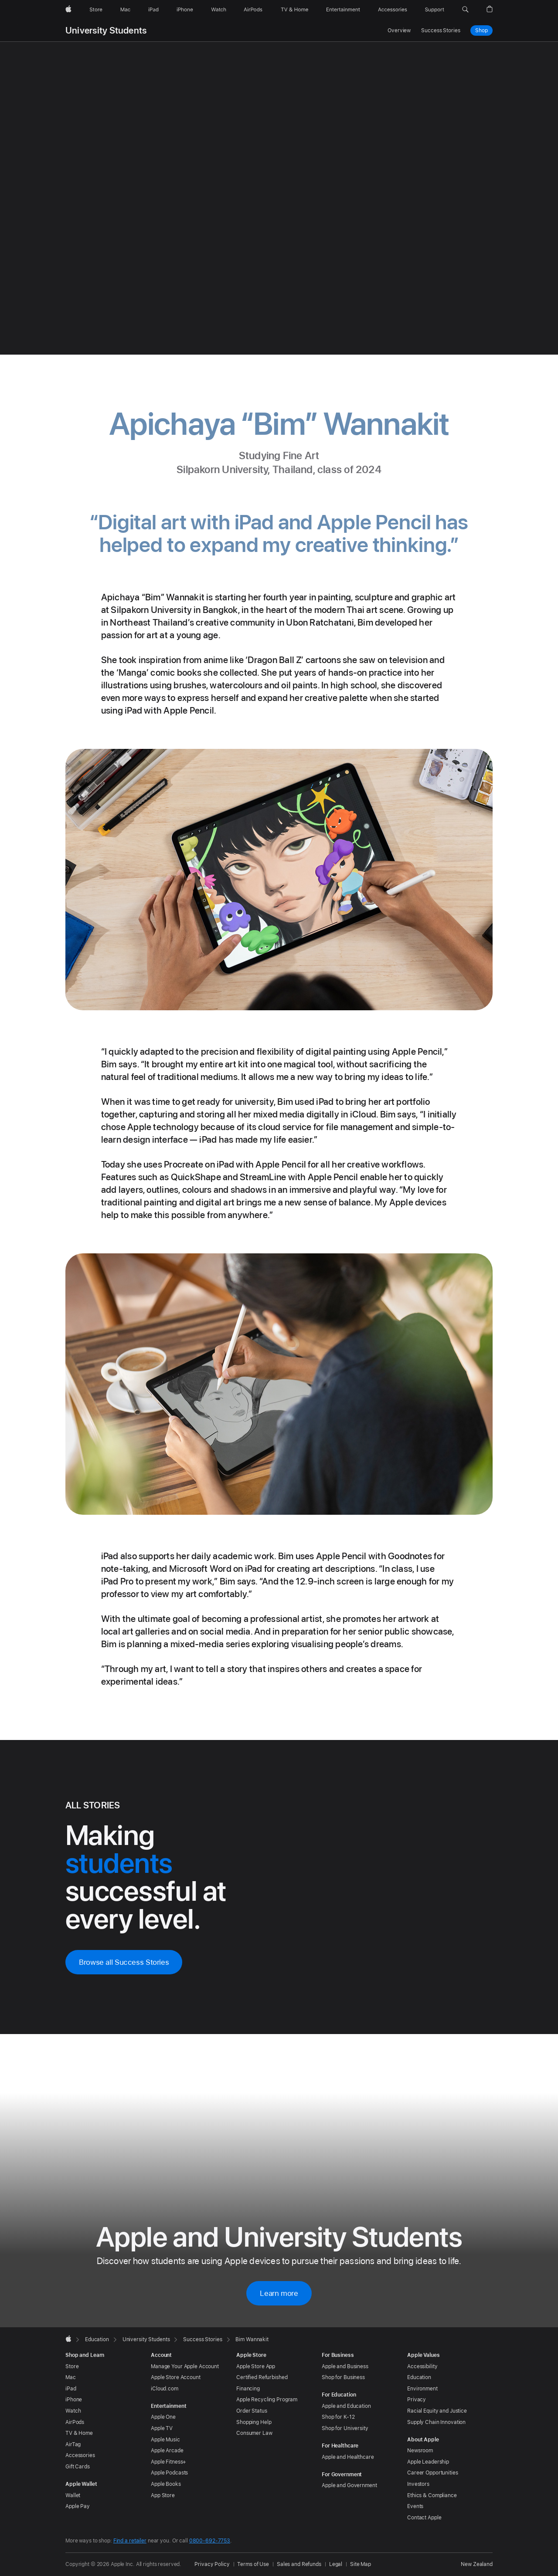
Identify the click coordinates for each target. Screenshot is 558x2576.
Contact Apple (424, 2518)
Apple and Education (346, 2406)
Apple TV (162, 2428)
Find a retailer (129, 2541)
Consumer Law (254, 2433)
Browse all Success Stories (124, 1962)
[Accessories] (392, 9)
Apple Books (166, 2484)
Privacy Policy (211, 2564)
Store (71, 2366)
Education (419, 2377)
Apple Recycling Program (266, 2400)
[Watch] (219, 9)
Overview (399, 30)
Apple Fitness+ (168, 2462)
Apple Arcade (167, 2450)
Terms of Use (253, 2564)
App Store (163, 2495)
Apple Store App (255, 2366)
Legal (335, 2564)
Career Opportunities (432, 2473)
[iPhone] (185, 9)
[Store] (96, 9)
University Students (105, 30)
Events (415, 2506)
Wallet (72, 2495)
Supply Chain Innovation (436, 2422)
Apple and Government (349, 2485)
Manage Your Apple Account (185, 2366)
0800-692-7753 (209, 2541)
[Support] (435, 9)
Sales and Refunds (299, 2564)
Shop (481, 30)
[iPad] (153, 9)
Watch (73, 2411)
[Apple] (68, 9)
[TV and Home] (294, 9)
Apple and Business (345, 2366)
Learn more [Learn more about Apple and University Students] (279, 2293)
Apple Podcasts (169, 2473)
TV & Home (79, 2433)
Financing (248, 2389)
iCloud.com (164, 2389)
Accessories (80, 2455)
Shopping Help (253, 2422)
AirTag (73, 2444)
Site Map (360, 2564)
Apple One (163, 2417)
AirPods (74, 2422)
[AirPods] (253, 9)
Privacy (416, 2400)
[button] (465, 9)
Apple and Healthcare (348, 2457)
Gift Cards (77, 2467)
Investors (418, 2484)
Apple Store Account (176, 2377)
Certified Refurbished (261, 2377)
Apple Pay (77, 2506)
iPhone (73, 2400)
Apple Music (165, 2440)
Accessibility (422, 2366)
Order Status (251, 2411)
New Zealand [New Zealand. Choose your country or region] (477, 2564)
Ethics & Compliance (432, 2495)
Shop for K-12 (338, 2417)
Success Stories (440, 30)
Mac (70, 2377)
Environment (422, 2389)
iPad (70, 2389)
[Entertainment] (343, 9)
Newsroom (420, 2450)
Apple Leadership (428, 2462)
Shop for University (345, 2428)
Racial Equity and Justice (437, 2411)
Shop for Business (343, 2377)
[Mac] (125, 9)
